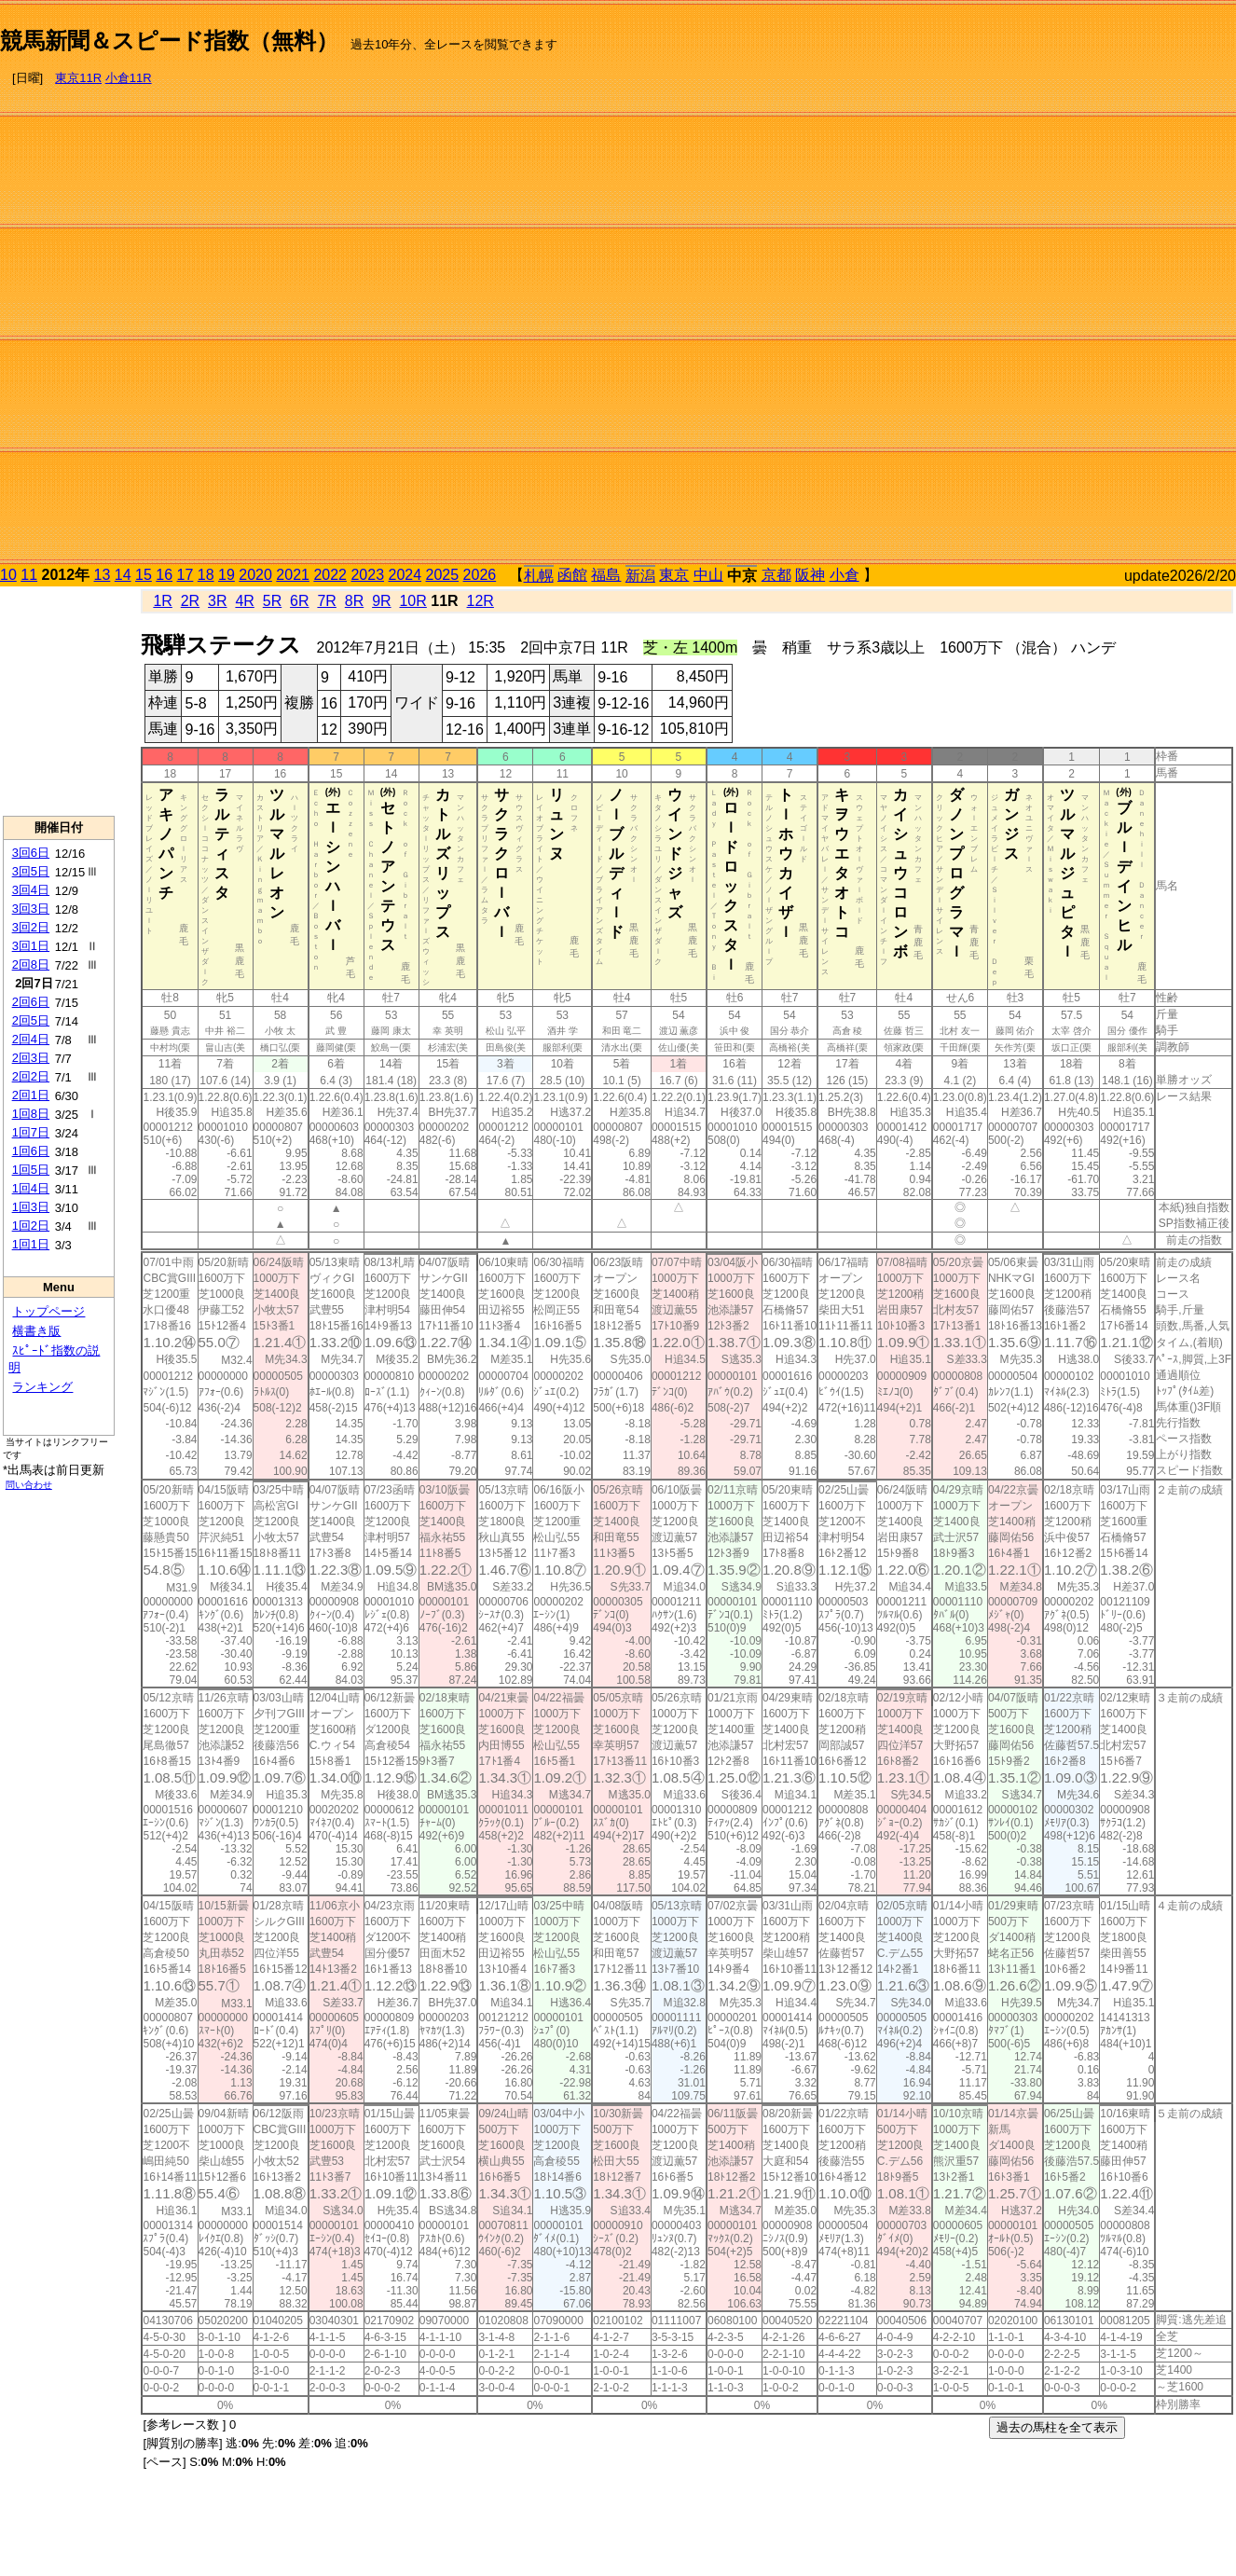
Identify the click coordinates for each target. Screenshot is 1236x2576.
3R (217, 601)
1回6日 (30, 1151)
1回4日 (30, 1188)
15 (143, 575)
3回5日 (30, 871)
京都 (776, 575)
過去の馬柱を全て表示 (1057, 2427)
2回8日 (30, 964)
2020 (255, 575)
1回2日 (30, 1226)
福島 (606, 575)
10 (8, 575)
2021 (292, 575)
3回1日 (30, 946)
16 (164, 575)
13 (102, 575)
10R (412, 601)
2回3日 (30, 1058)
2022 (330, 575)
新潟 (640, 576)
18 (206, 575)
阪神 (810, 575)
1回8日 (30, 1114)
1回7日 (30, 1132)
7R (326, 601)
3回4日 (30, 890)
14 (123, 575)
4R (244, 601)
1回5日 (30, 1170)
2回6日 (30, 1002)
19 (226, 575)
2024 (404, 575)
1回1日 (30, 1244)
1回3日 (30, 1207)
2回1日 (30, 1095)
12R (480, 601)
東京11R (78, 78)
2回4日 (30, 1039)
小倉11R (128, 78)
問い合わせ (29, 1485)
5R (272, 601)
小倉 (844, 575)
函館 (572, 575)
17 (185, 575)
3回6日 (30, 853)
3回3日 (30, 909)
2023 (367, 575)
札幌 (539, 576)
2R (190, 601)
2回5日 (30, 1020)
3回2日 (30, 927)
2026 (480, 575)
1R (162, 601)
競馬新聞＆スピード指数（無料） (169, 40)
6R (299, 601)
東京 (674, 575)
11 (29, 575)
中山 (708, 575)
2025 (443, 575)
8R (354, 601)
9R (381, 601)
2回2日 (30, 1076)
